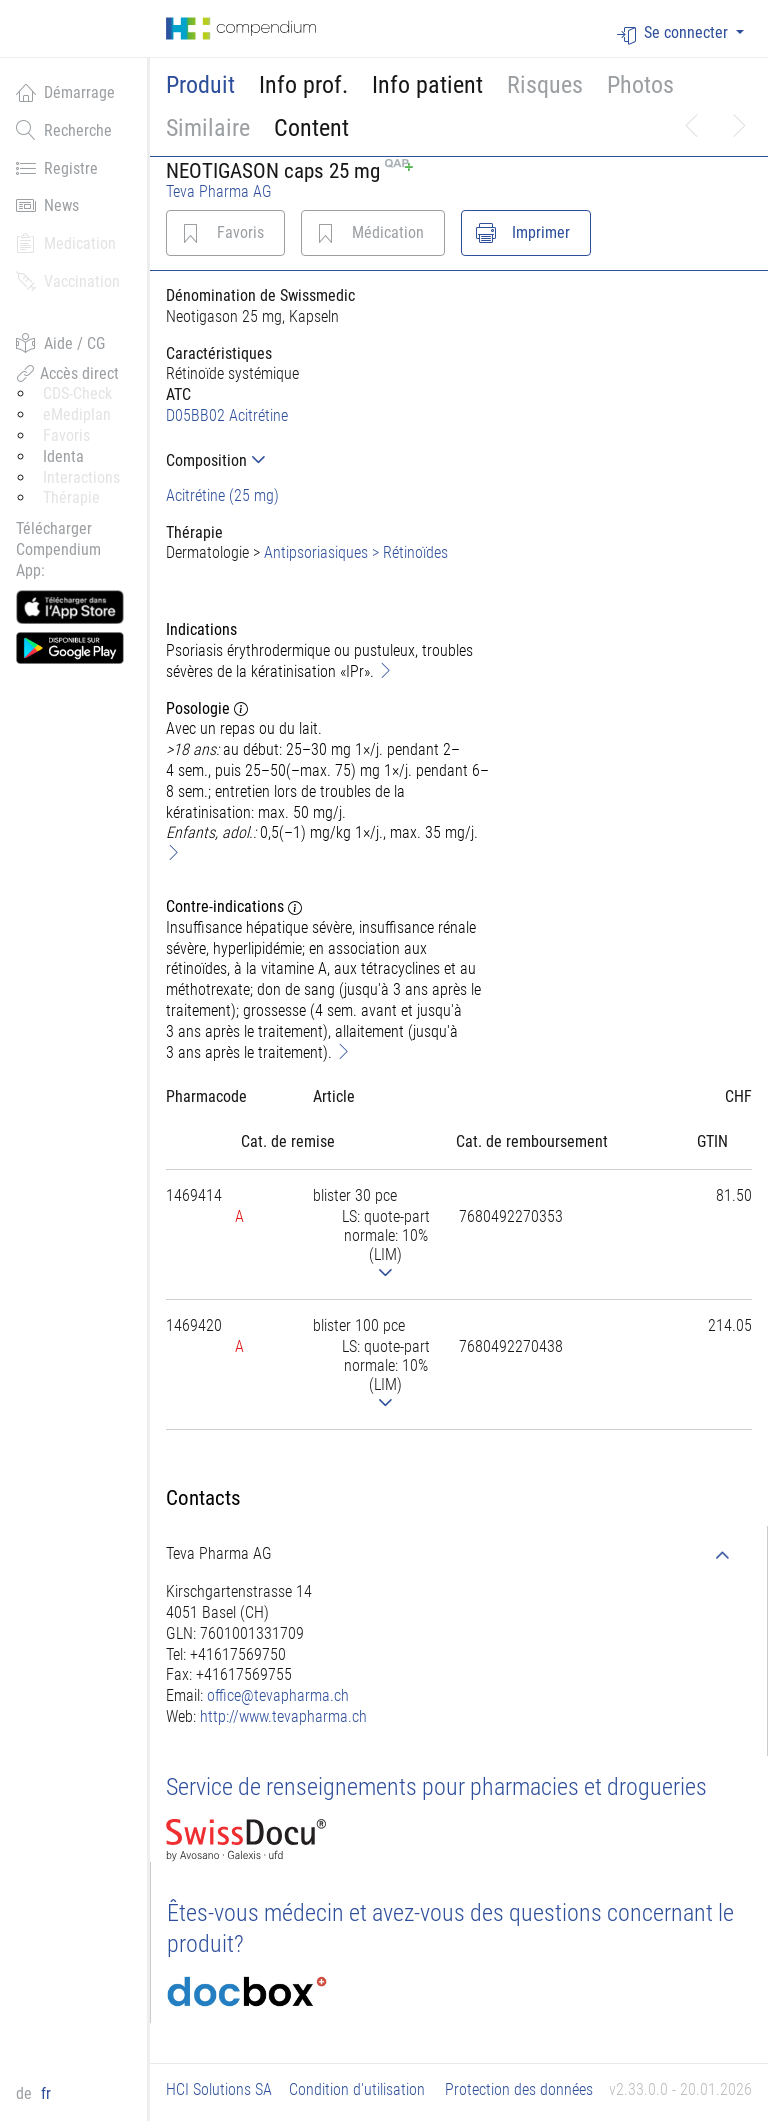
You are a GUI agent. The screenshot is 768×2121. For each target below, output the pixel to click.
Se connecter (674, 33)
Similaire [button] (208, 128)
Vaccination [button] (68, 281)
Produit (200, 85)
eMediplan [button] (77, 414)
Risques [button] (545, 85)
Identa (63, 456)
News (47, 205)
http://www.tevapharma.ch (283, 1716)
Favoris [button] (66, 435)
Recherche (64, 130)
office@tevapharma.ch (278, 1695)
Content (311, 128)
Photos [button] (640, 85)
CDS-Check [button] (77, 393)
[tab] (330, 460)
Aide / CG (60, 343)
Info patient (427, 85)
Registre (57, 168)
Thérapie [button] (71, 497)
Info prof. (303, 85)
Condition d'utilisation (357, 2089)
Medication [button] (66, 243)
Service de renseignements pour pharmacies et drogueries (436, 1787)
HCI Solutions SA (219, 2089)
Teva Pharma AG (219, 191)
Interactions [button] (81, 477)
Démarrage (65, 92)
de (26, 2093)
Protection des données (519, 2089)
